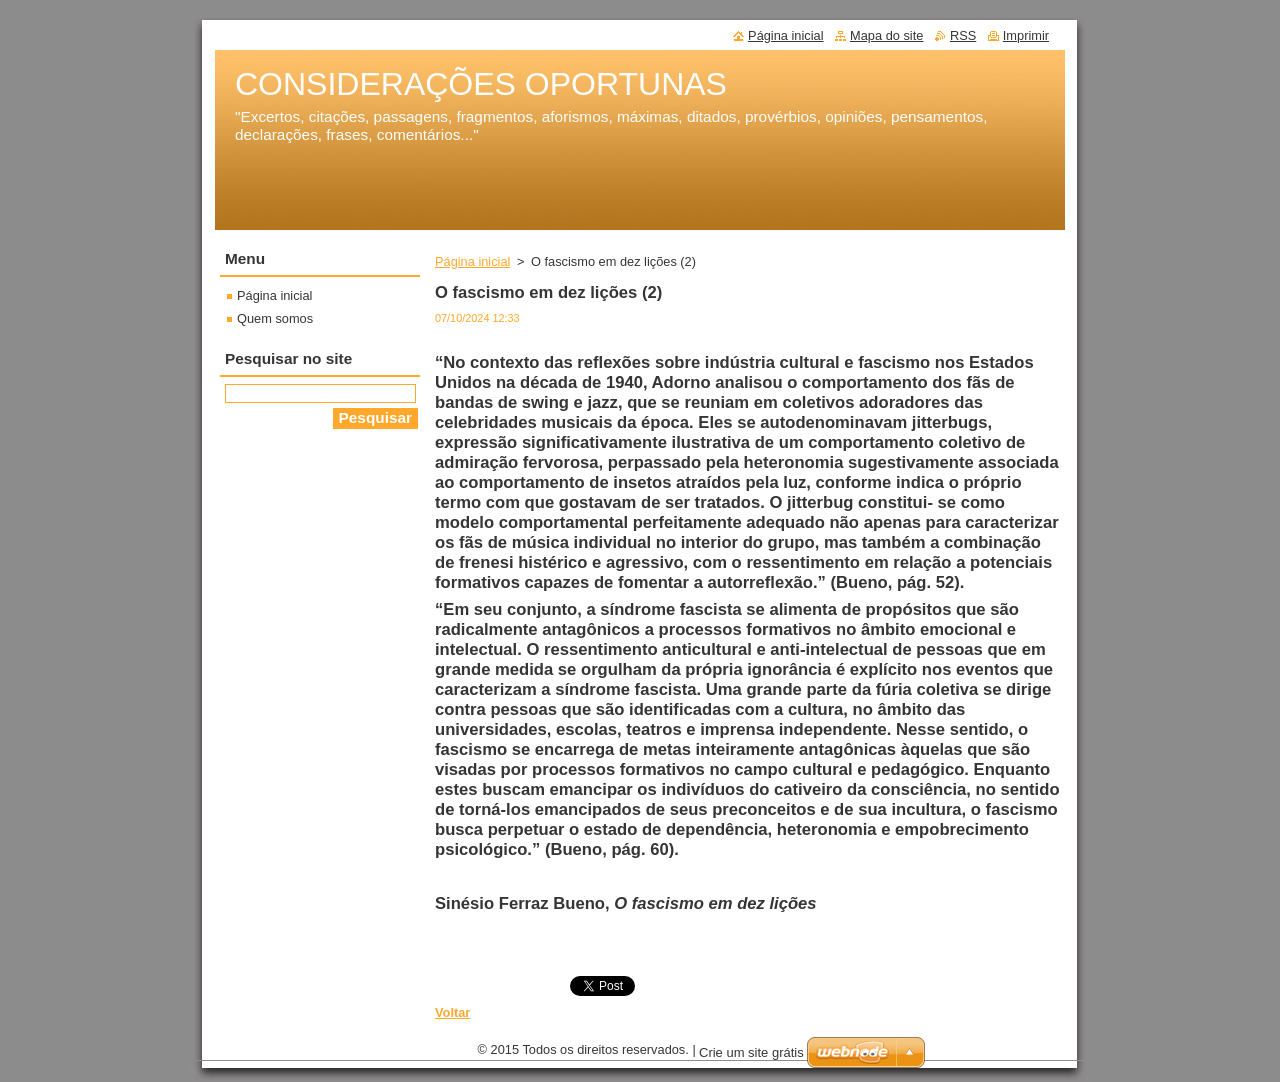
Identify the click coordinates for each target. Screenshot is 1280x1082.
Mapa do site (886, 35)
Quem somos (275, 318)
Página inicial (472, 261)
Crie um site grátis (751, 1057)
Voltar (452, 1012)
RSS (963, 35)
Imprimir (1026, 35)
